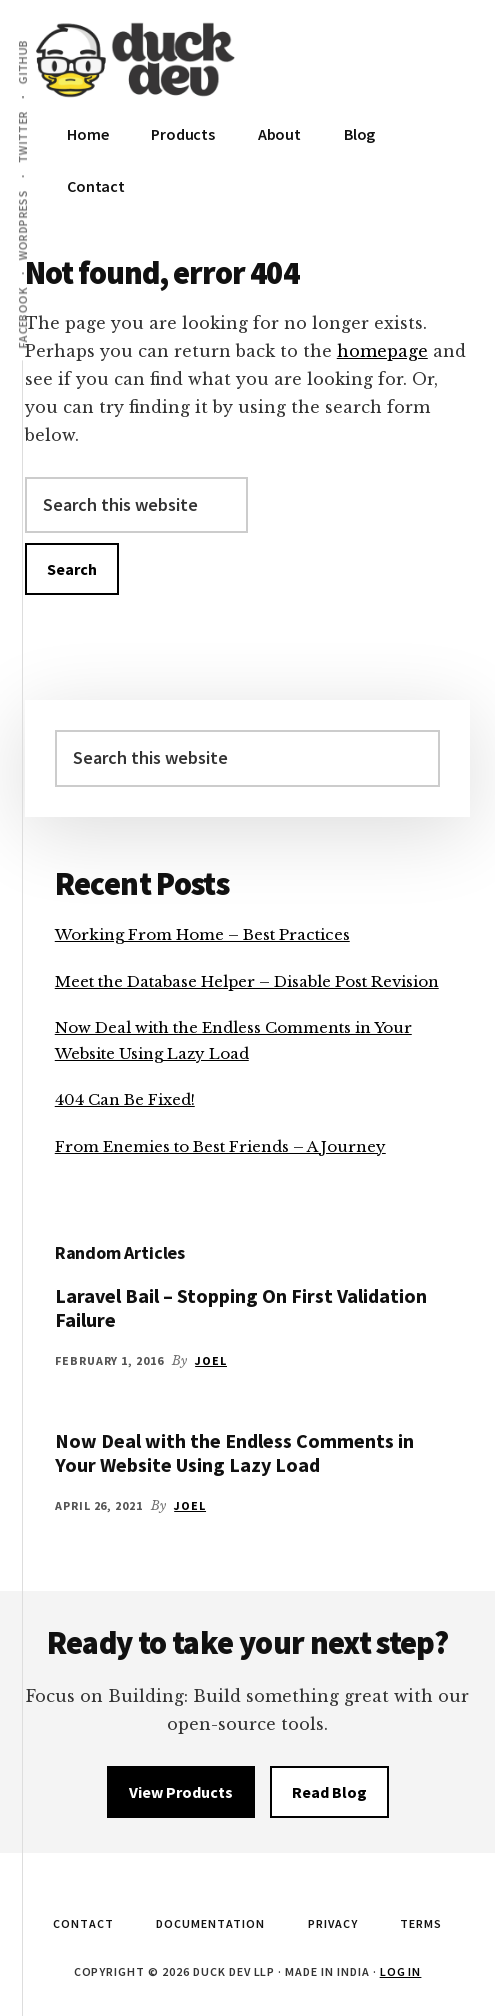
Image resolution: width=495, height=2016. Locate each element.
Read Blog (329, 1792)
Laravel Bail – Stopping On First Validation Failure (241, 1307)
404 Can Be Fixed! (125, 1099)
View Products (181, 1792)
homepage (382, 351)
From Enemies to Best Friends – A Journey (220, 1146)
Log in (401, 1971)
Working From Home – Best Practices (202, 934)
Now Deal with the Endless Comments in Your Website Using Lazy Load (234, 1452)
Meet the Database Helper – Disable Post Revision (247, 981)
